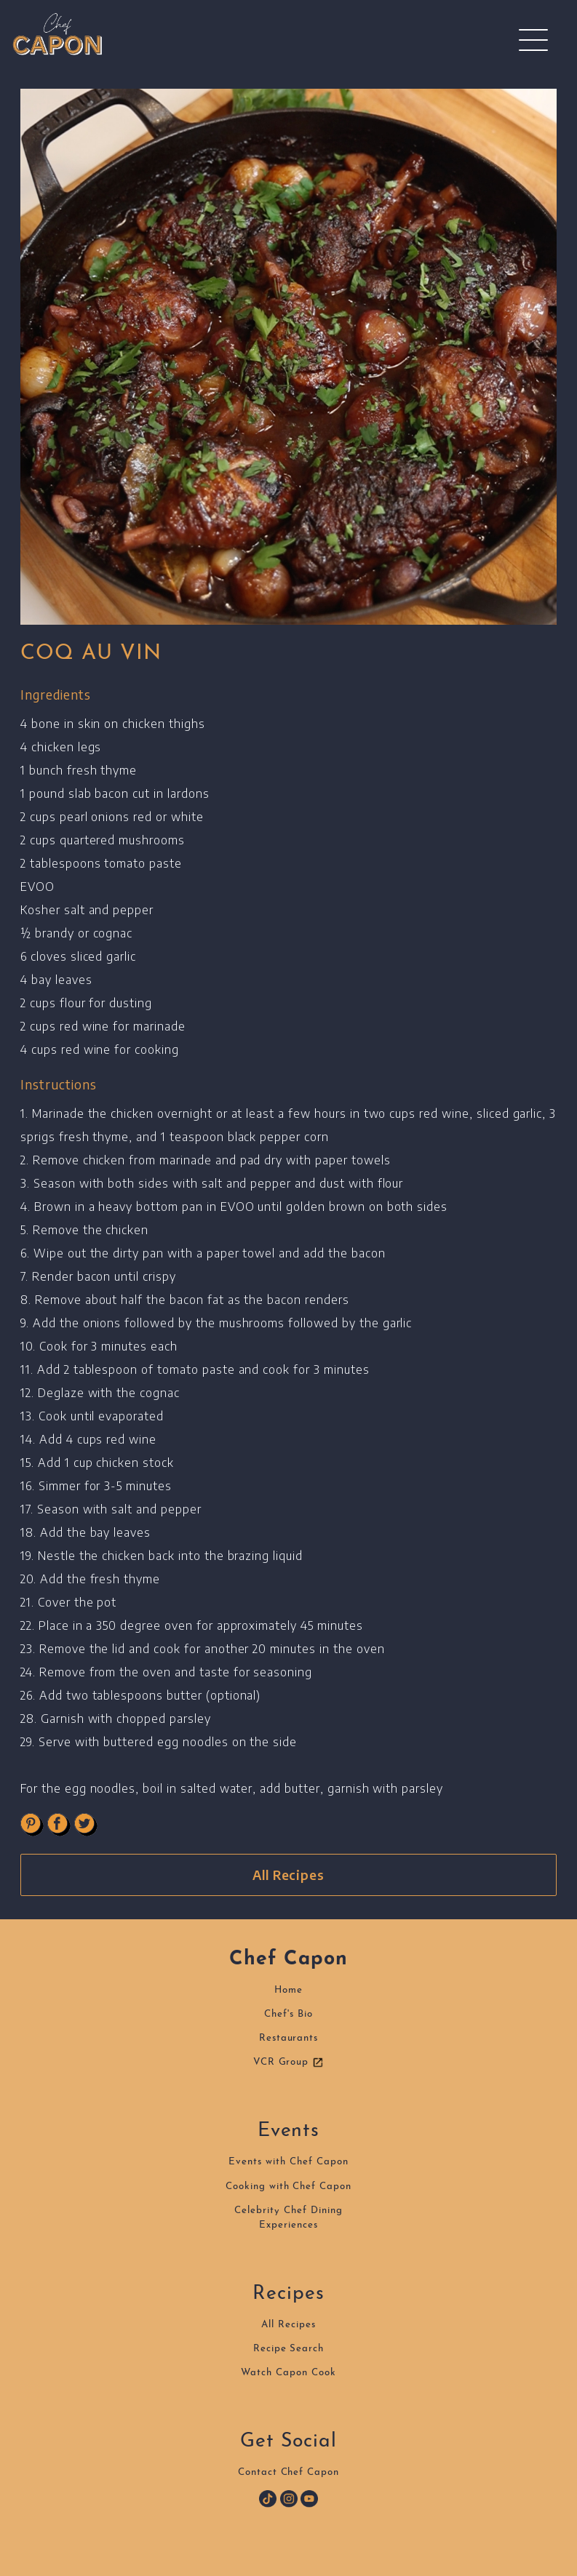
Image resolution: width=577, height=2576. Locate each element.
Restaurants (289, 2038)
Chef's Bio (288, 2014)
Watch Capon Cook (288, 2372)
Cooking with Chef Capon (288, 2186)
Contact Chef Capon (288, 2472)
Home (288, 1990)
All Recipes (288, 1875)
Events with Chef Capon (288, 2162)
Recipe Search (288, 2348)
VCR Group (289, 2062)
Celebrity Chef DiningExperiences (288, 2218)
